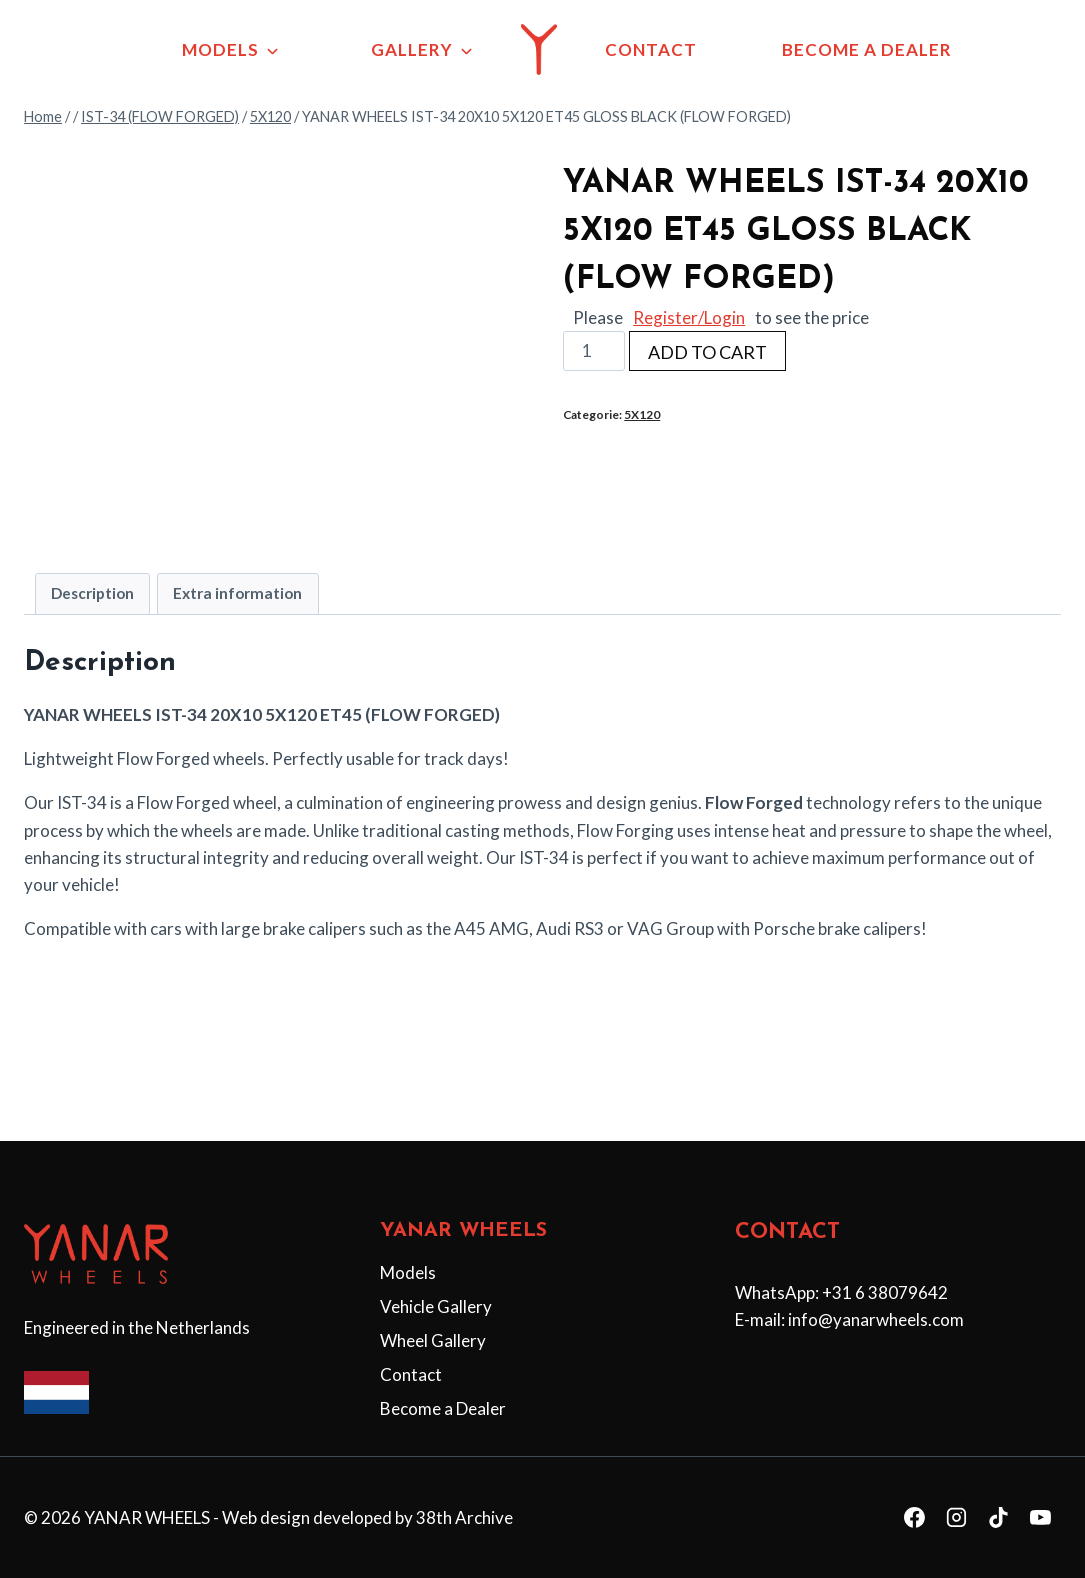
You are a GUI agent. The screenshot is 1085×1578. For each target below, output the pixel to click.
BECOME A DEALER (867, 49)
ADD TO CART (707, 386)
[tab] (93, 628)
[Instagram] (957, 1518)
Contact (411, 1374)
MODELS (220, 49)
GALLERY (412, 49)
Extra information (237, 627)
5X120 (642, 448)
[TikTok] (998, 1518)
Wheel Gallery (433, 1340)
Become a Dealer (443, 1408)
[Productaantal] (594, 385)
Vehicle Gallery (436, 1306)
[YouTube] (1040, 1518)
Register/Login (689, 351)
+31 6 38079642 (885, 1292)
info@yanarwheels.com (876, 1320)
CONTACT (651, 49)
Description (92, 627)
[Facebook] (915, 1518)
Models (408, 1272)
